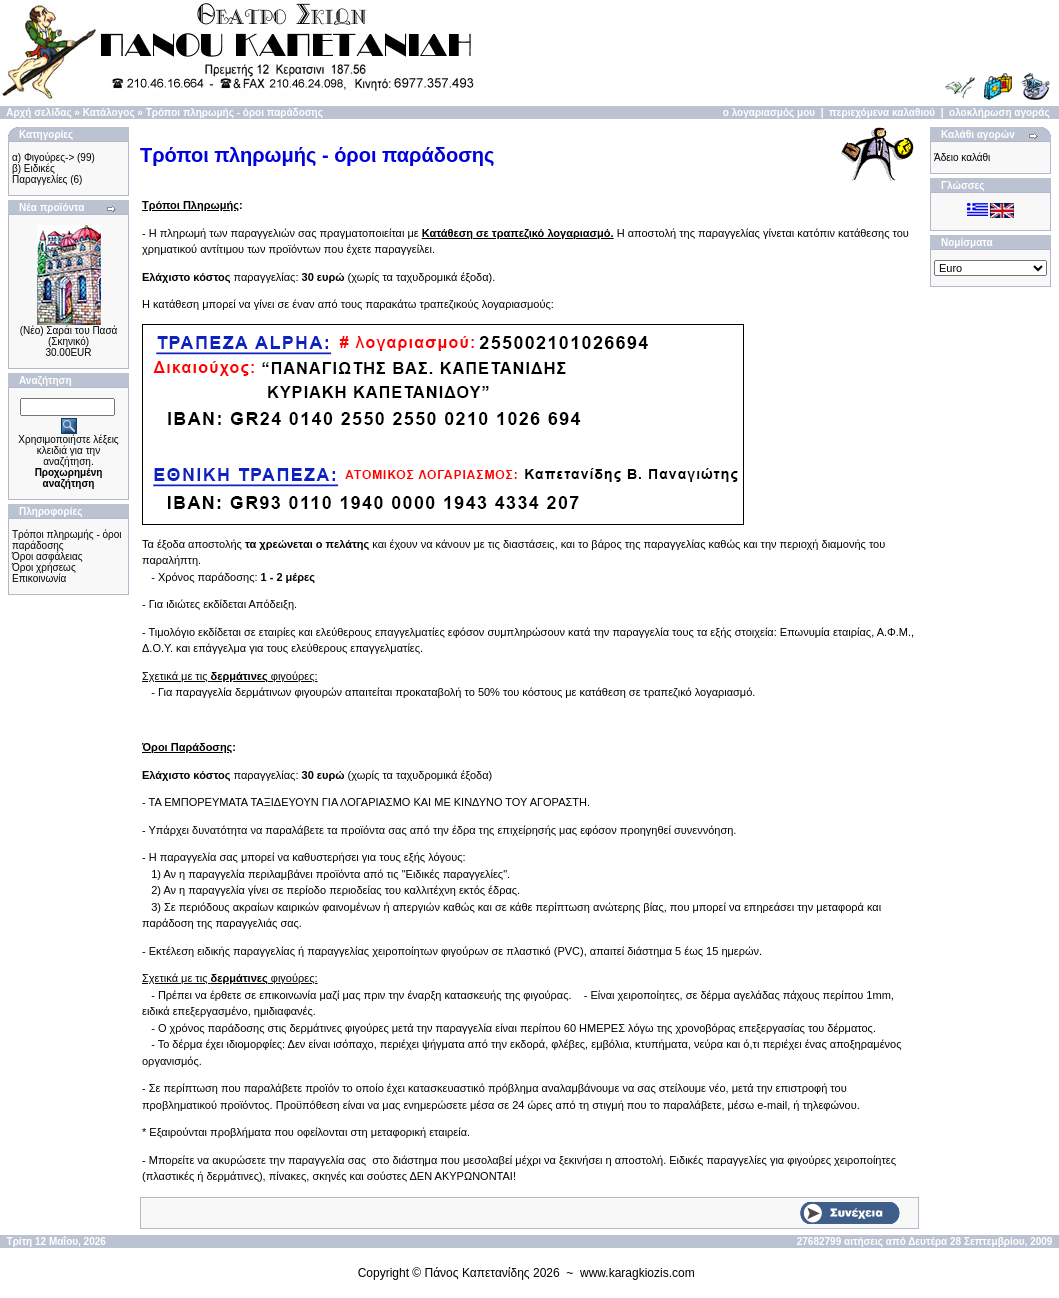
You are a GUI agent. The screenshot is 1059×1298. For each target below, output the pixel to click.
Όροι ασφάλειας (47, 556)
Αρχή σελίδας (38, 112)
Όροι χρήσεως (44, 567)
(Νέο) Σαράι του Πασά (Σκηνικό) (69, 336)
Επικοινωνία (39, 578)
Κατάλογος (109, 112)
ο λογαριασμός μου (769, 112)
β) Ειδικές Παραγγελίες (39, 174)
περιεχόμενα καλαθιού (882, 112)
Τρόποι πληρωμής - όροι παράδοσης (234, 112)
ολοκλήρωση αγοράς (999, 112)
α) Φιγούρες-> (43, 157)
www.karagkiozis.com (637, 1273)
